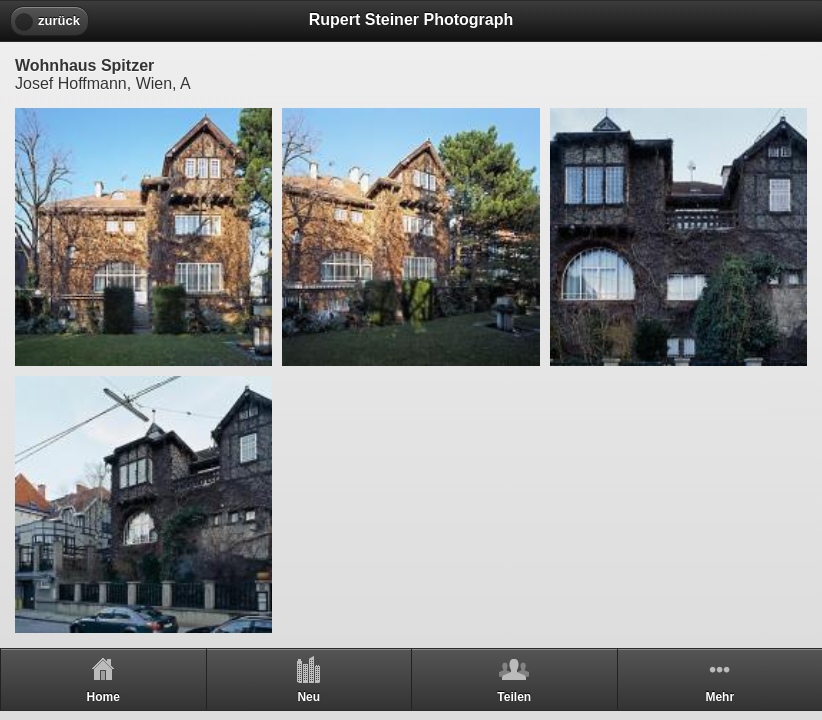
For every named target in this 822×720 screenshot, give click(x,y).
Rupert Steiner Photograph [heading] (411, 19)
